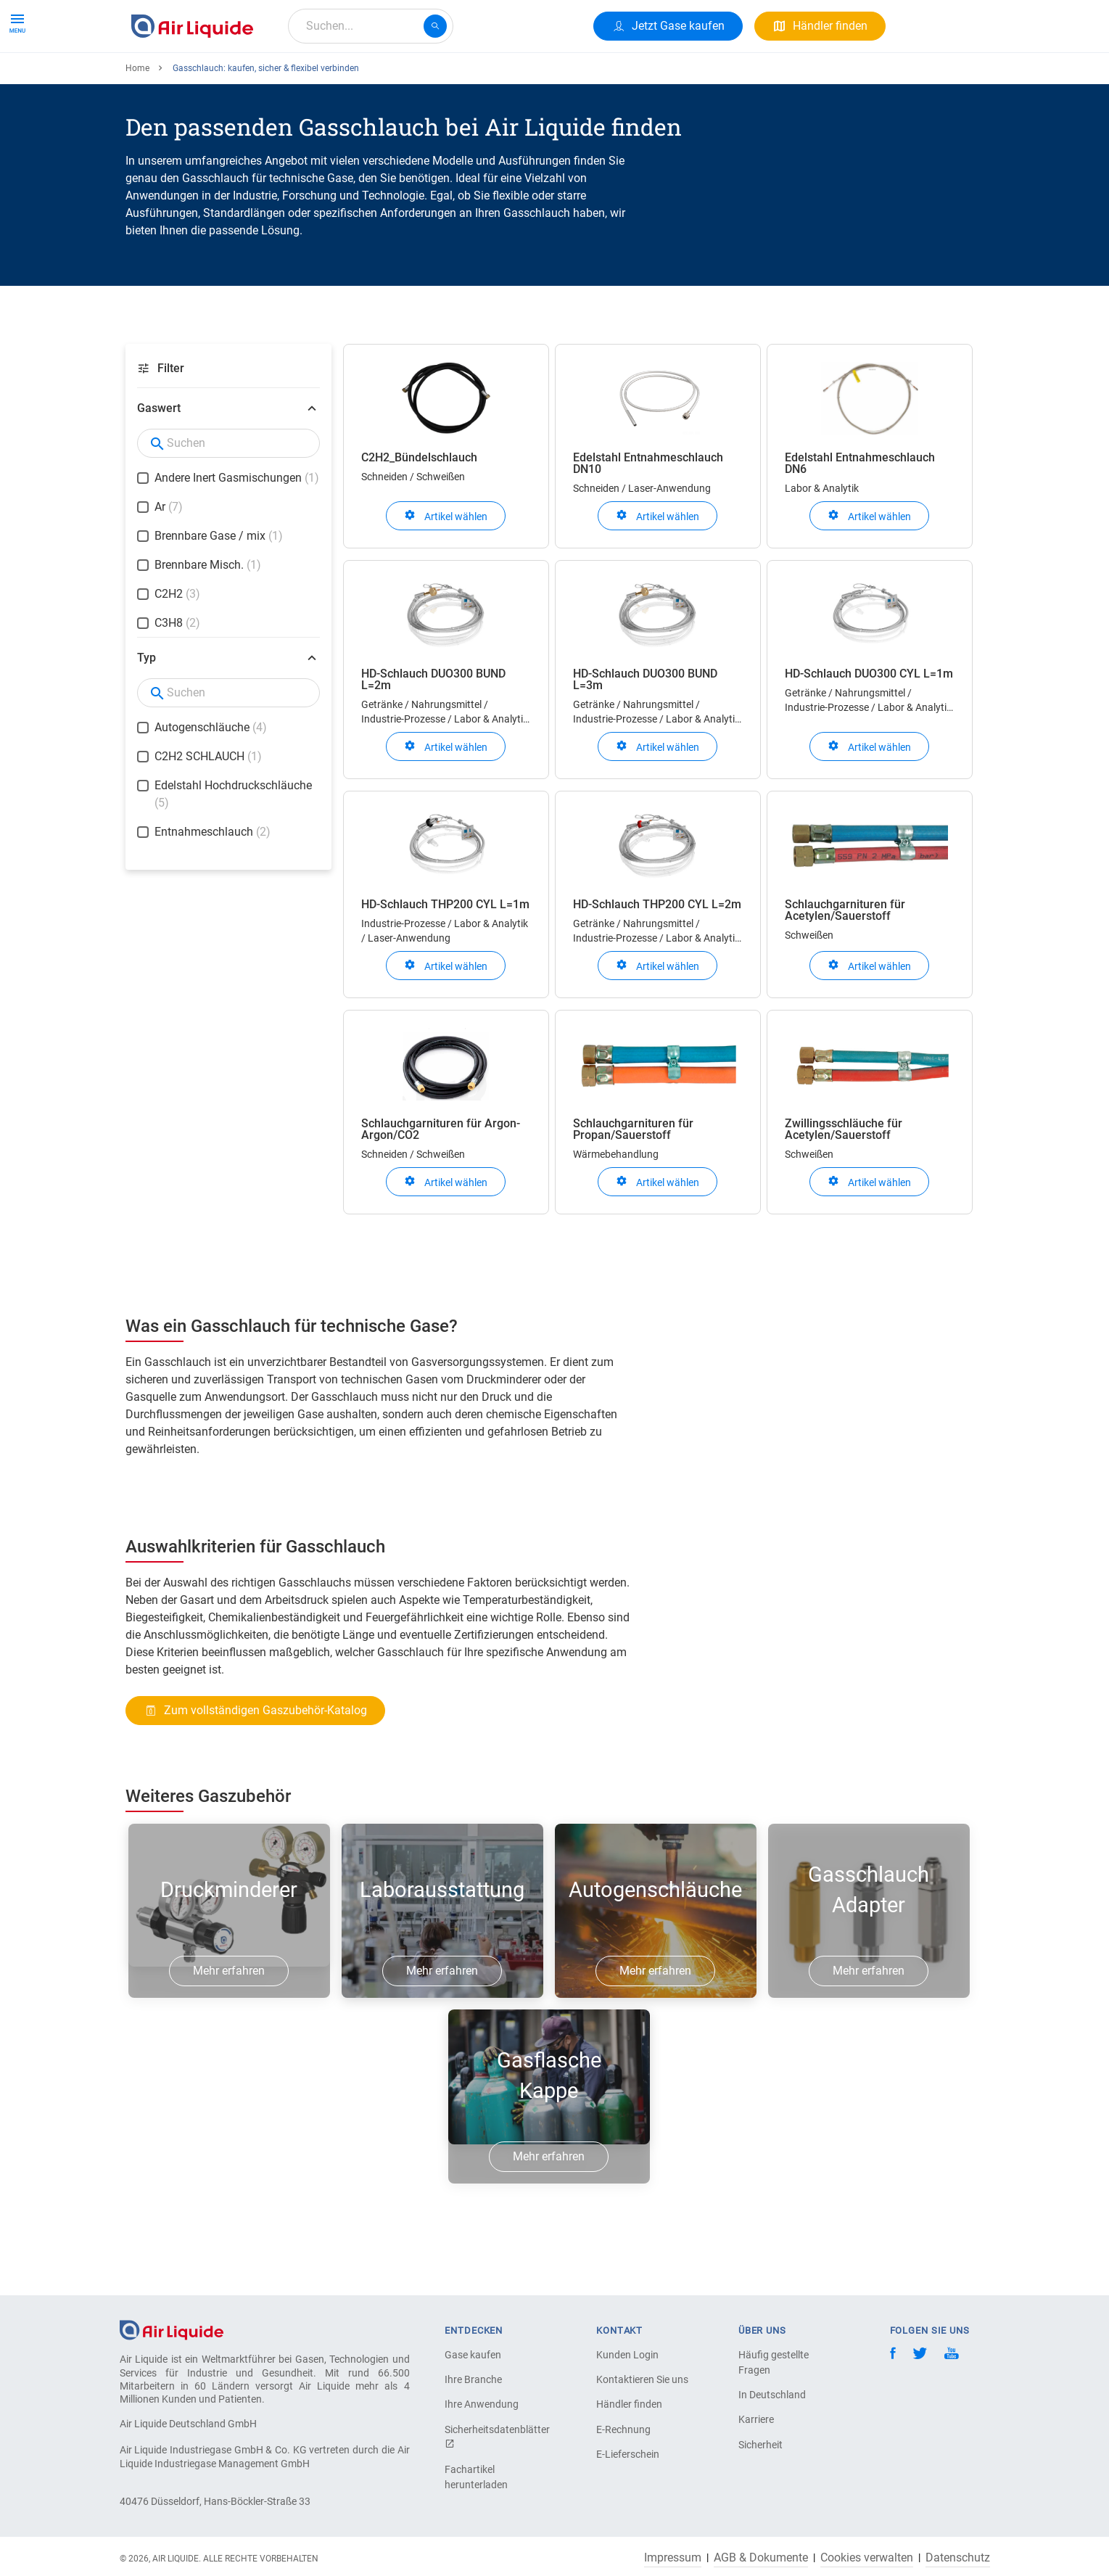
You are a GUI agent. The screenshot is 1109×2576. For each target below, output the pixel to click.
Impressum (672, 2558)
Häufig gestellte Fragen (773, 2362)
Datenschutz (957, 2558)
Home (137, 121)
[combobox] (370, 26)
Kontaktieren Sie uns (642, 2379)
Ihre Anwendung (482, 2404)
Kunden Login (627, 2355)
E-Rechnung (623, 2429)
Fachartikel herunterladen (476, 2477)
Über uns (402, 78)
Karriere (467, 78)
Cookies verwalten (866, 2558)
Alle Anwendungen (309, 78)
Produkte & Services (188, 78)
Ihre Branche (473, 2379)
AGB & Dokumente (761, 2558)
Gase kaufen (473, 2355)
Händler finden (629, 2404)
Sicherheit (760, 2445)
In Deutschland (772, 2394)
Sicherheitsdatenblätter (495, 2436)
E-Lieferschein (627, 2454)
